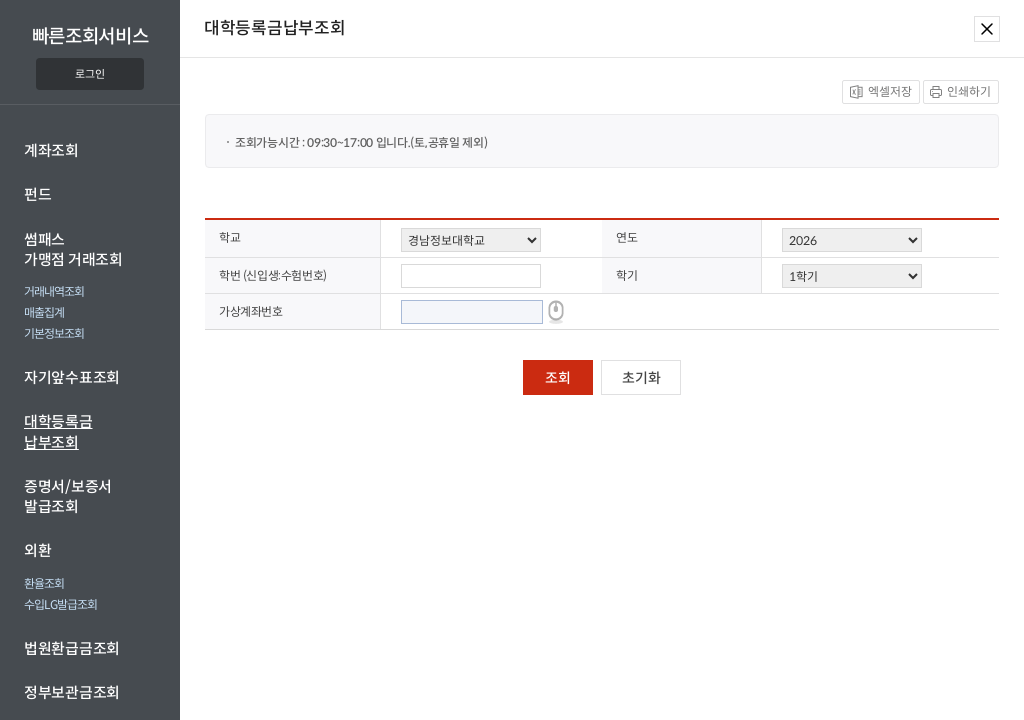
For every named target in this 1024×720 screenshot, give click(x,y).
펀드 (37, 194)
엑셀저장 (877, 90)
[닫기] (983, 28)
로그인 (89, 74)
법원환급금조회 (72, 648)
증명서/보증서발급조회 (68, 496)
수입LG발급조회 (61, 604)
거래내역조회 (54, 291)
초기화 (641, 378)
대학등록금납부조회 (58, 431)
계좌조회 (51, 150)
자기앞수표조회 (72, 377)
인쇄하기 (957, 89)
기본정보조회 (54, 333)
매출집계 (44, 312)
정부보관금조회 (72, 692)
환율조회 (44, 583)
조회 (557, 378)
